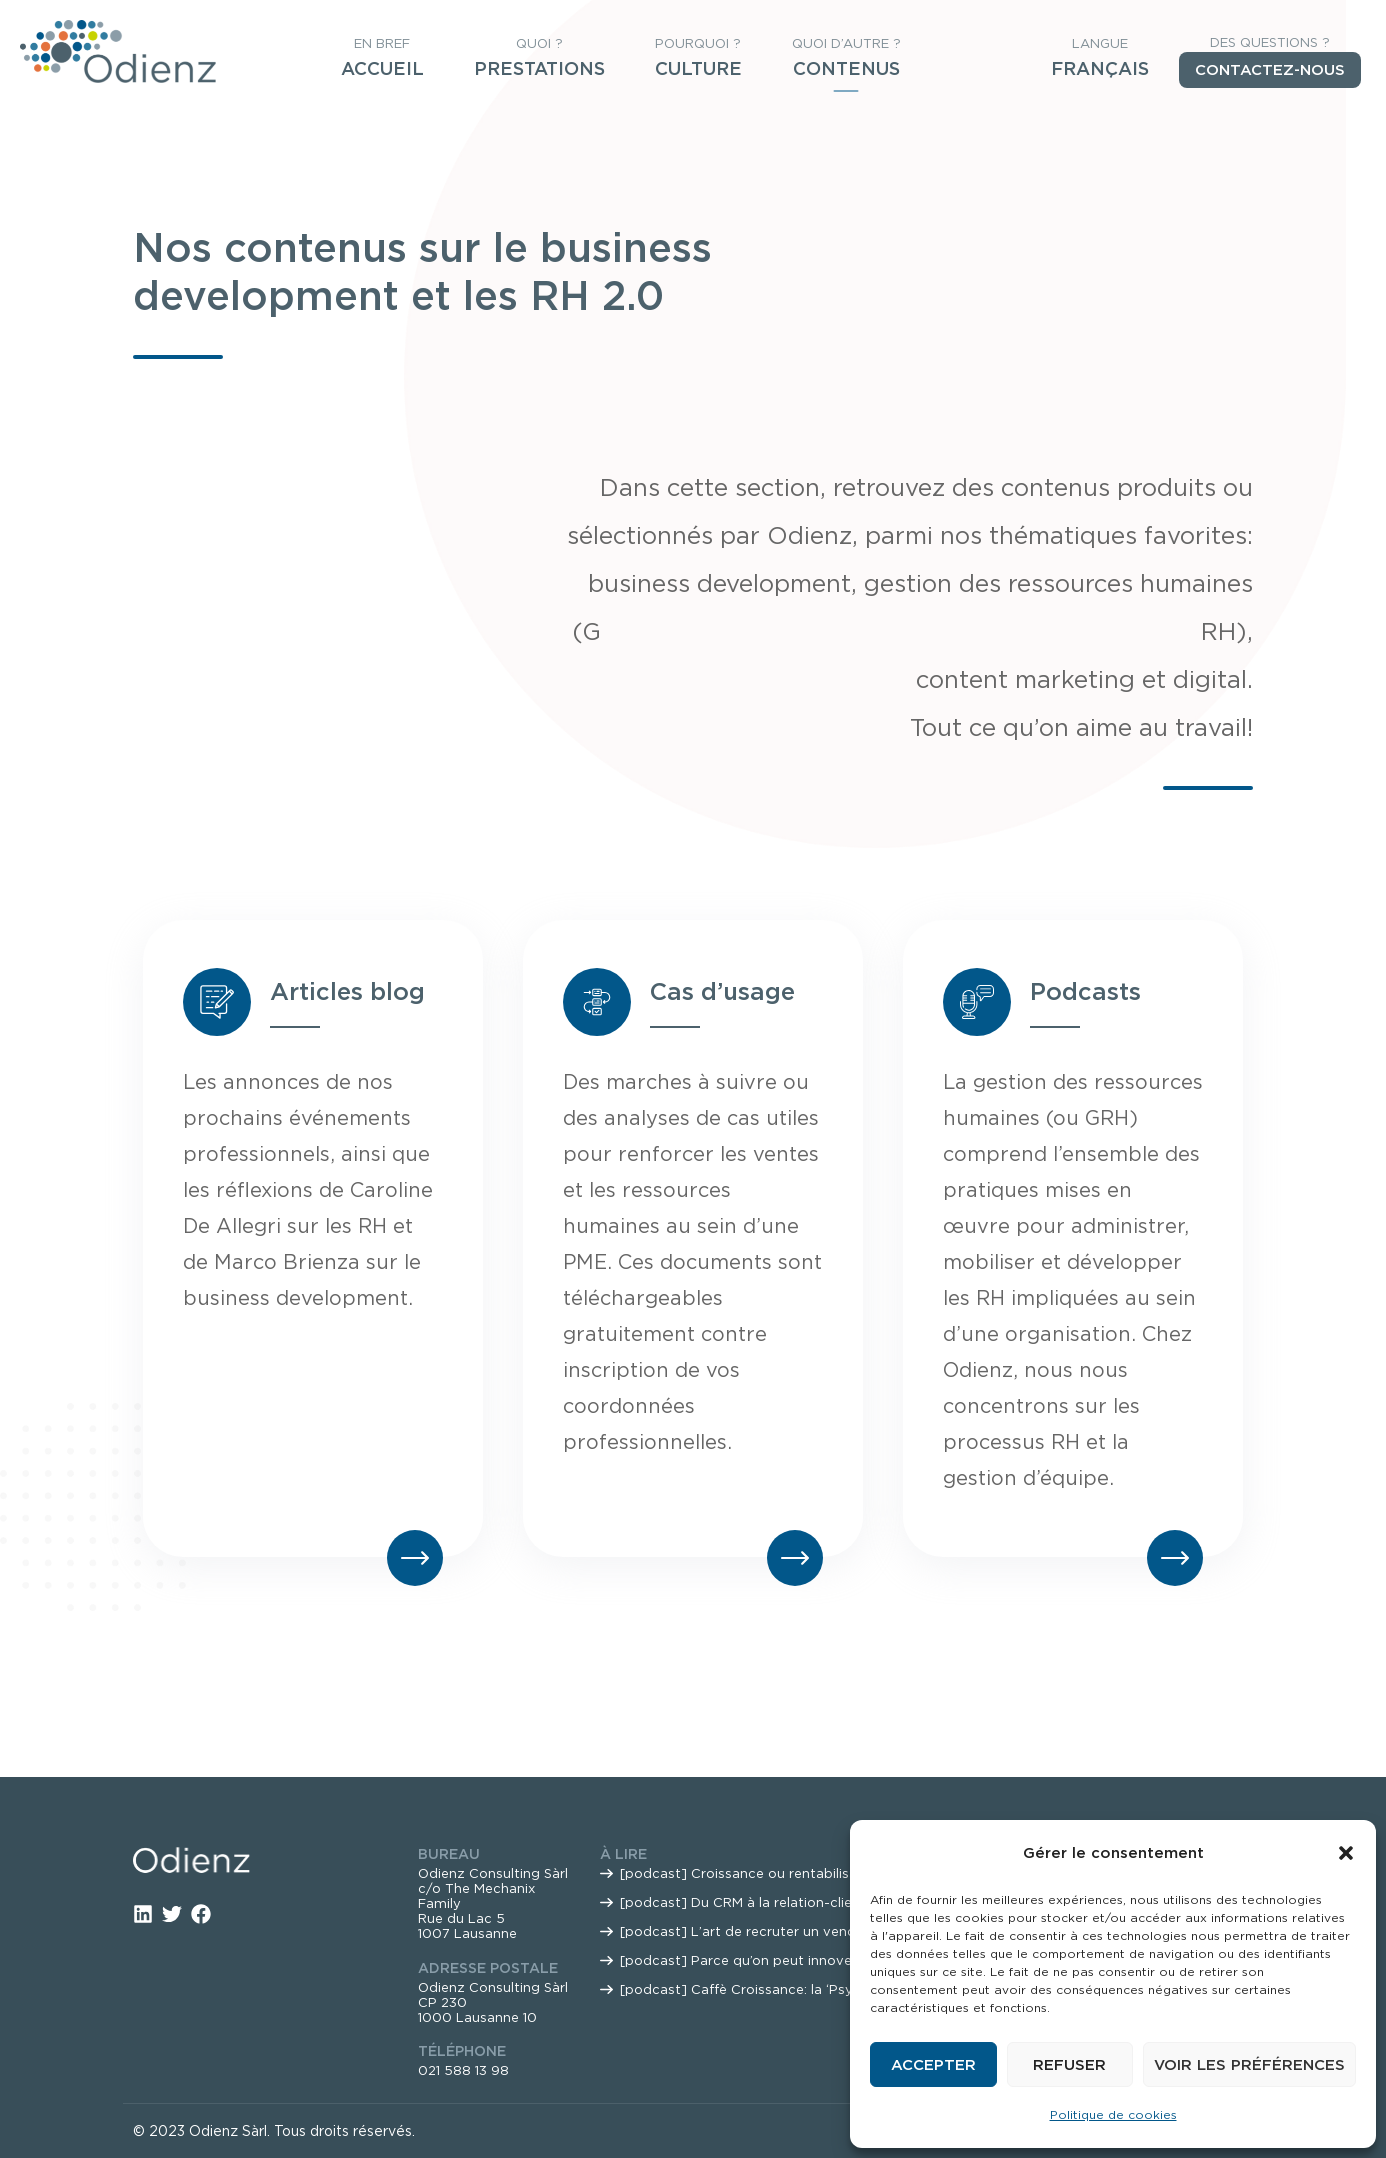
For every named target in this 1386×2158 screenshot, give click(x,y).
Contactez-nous (1270, 70)
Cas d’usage (722, 991)
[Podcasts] (977, 1002)
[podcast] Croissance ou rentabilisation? (755, 1873)
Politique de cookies (1113, 2114)
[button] (1346, 1853)
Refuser (1069, 2065)
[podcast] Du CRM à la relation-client (743, 1902)
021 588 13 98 (463, 2070)
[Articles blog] (217, 1002)
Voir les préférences (1249, 2065)
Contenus (846, 68)
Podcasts (1085, 991)
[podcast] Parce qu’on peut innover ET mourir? (776, 1960)
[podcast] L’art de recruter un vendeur (748, 1931)
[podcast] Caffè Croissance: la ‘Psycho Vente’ (772, 1989)
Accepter (933, 2065)
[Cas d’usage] (597, 1002)
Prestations (539, 68)
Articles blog (347, 991)
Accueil (382, 68)
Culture (698, 68)
